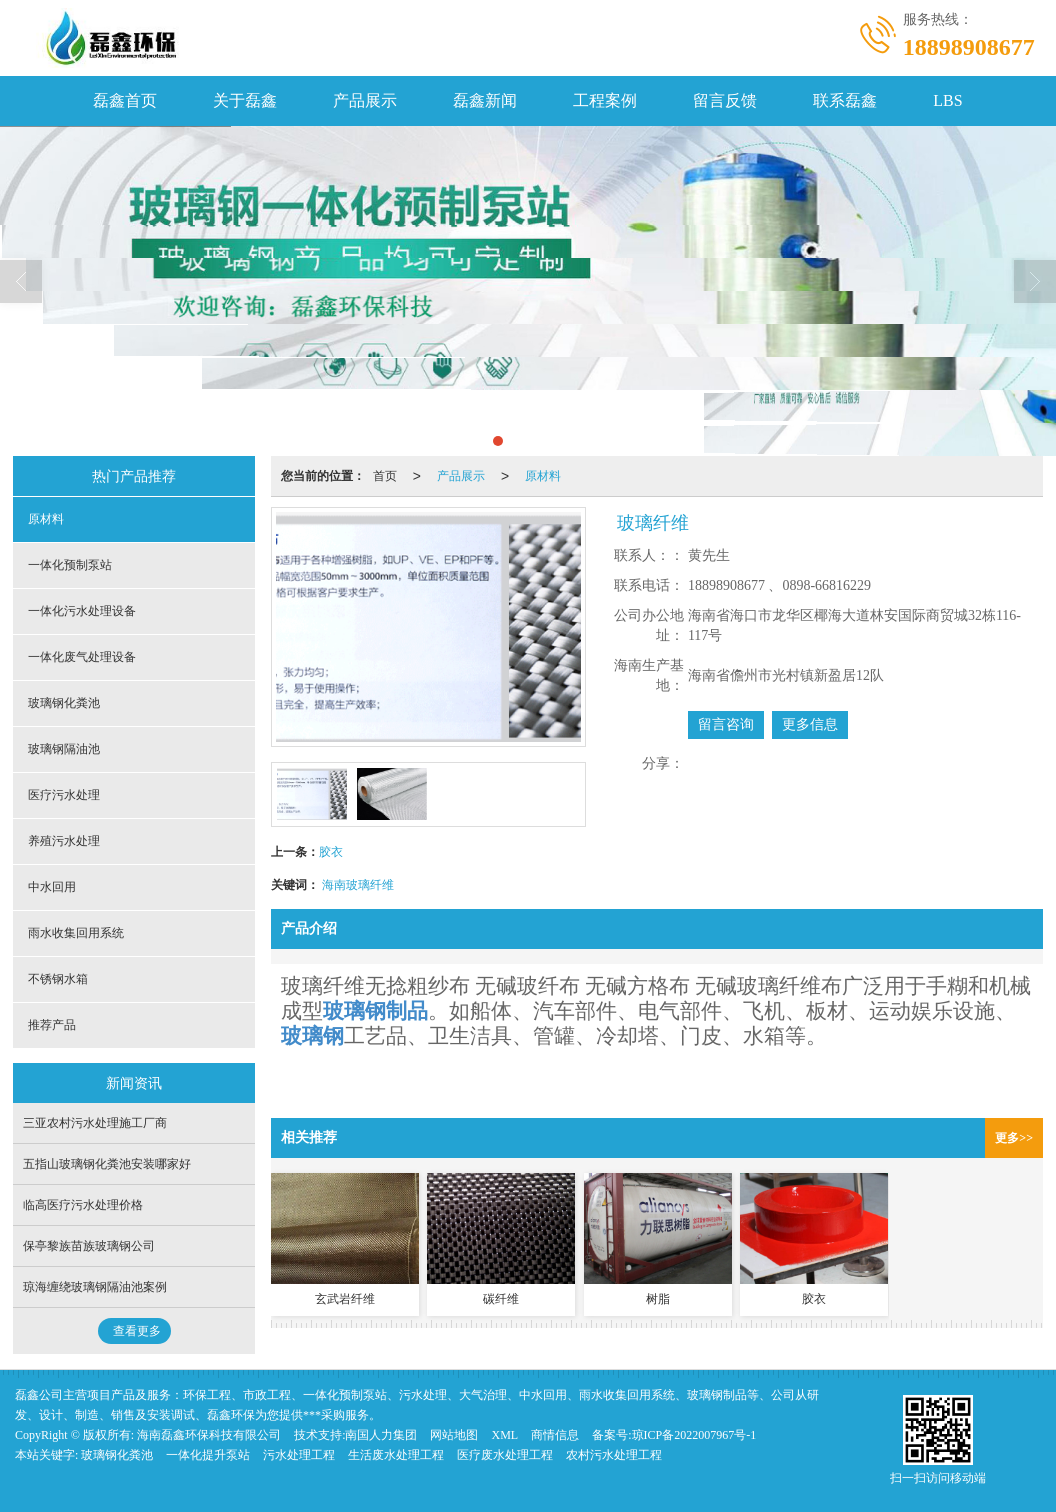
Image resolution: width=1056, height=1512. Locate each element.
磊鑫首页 (125, 100)
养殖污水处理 (64, 841)
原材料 (543, 476)
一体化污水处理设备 (82, 611)
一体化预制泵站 (70, 565)
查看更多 (137, 1331)
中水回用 (52, 887)
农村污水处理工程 (614, 1455)
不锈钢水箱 (58, 979)
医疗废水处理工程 (505, 1455)
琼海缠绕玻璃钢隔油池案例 (95, 1287)
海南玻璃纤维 (358, 885)
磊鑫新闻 (485, 100)
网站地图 (454, 1435)
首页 (385, 476)
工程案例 (605, 100)
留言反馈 (725, 100)
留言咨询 (726, 724)
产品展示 (365, 100)
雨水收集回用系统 (76, 933)
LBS (947, 100)
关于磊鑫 (245, 100)
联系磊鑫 (845, 100)
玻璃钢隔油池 (64, 749)
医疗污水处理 (64, 795)
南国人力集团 (381, 1435)
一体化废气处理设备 (82, 657)
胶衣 (331, 852)
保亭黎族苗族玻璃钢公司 (89, 1246)
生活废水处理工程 (396, 1455)
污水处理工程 (299, 1455)
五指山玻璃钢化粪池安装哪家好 (107, 1164)
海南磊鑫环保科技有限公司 (209, 1435)
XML (504, 1435)
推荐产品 (52, 1025)
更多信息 (810, 724)
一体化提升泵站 (208, 1455)
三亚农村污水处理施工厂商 (95, 1123)
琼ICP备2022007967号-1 (694, 1435)
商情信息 (555, 1435)
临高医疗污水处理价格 (83, 1205)
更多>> (1014, 1138)
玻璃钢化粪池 (64, 703)
